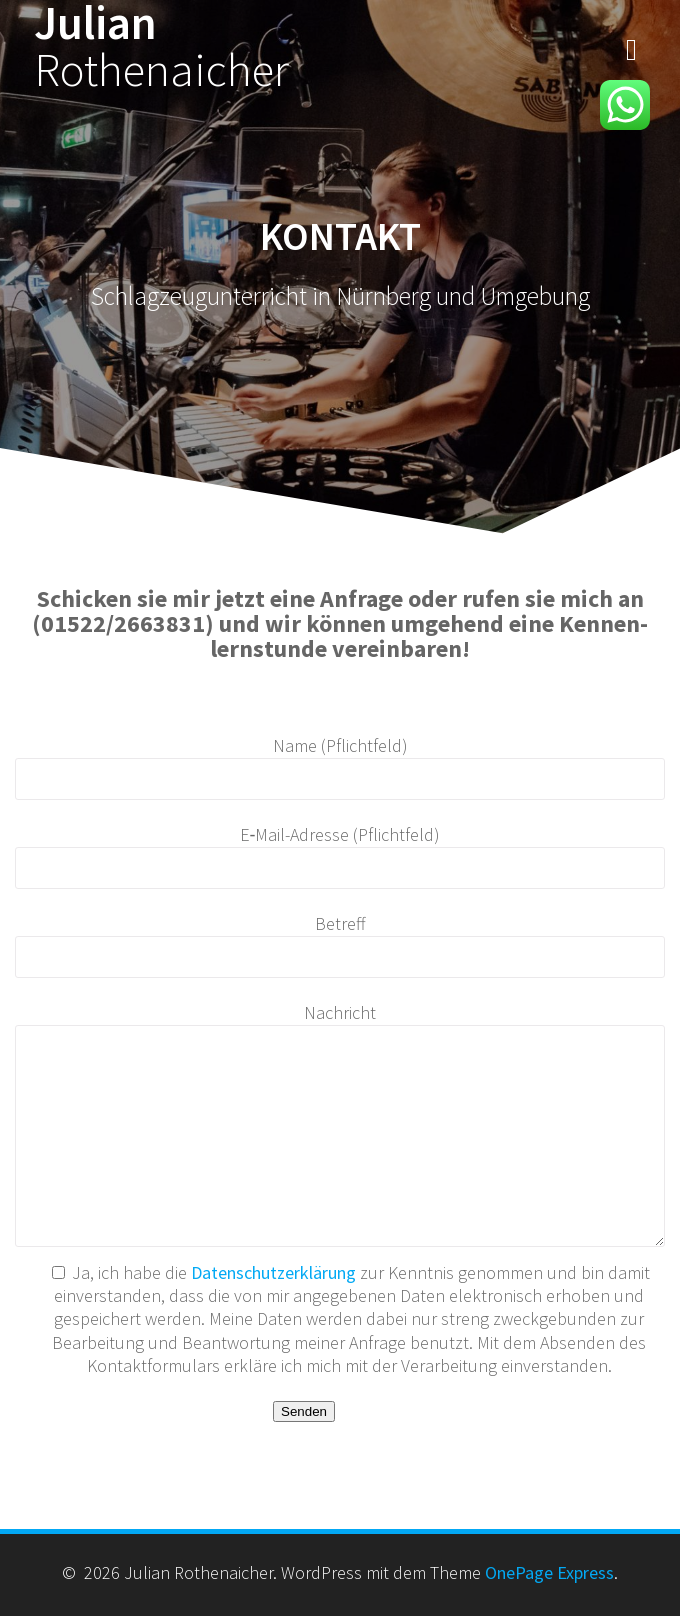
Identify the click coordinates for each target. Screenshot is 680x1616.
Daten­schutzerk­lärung (275, 1272)
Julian (161, 47)
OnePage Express (549, 1572)
